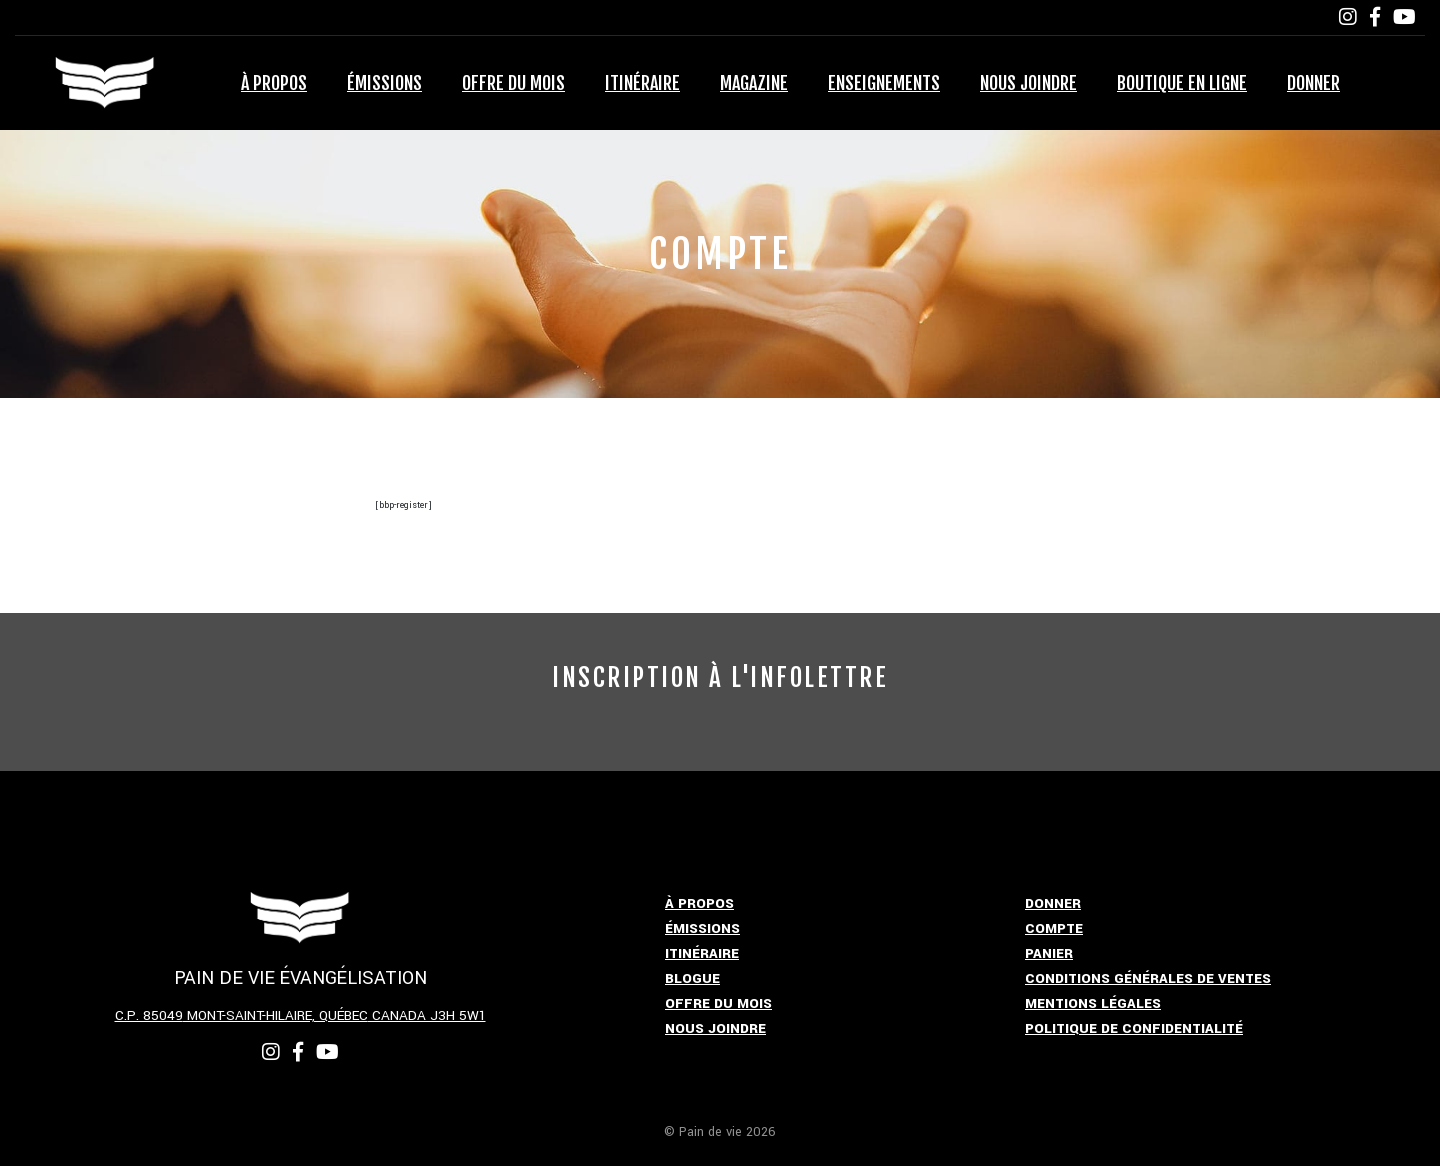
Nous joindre (1028, 83)
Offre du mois (513, 83)
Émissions (384, 83)
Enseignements (884, 83)
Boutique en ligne (1182, 83)
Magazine (754, 83)
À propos (274, 83)
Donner (1313, 83)
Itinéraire (642, 83)
